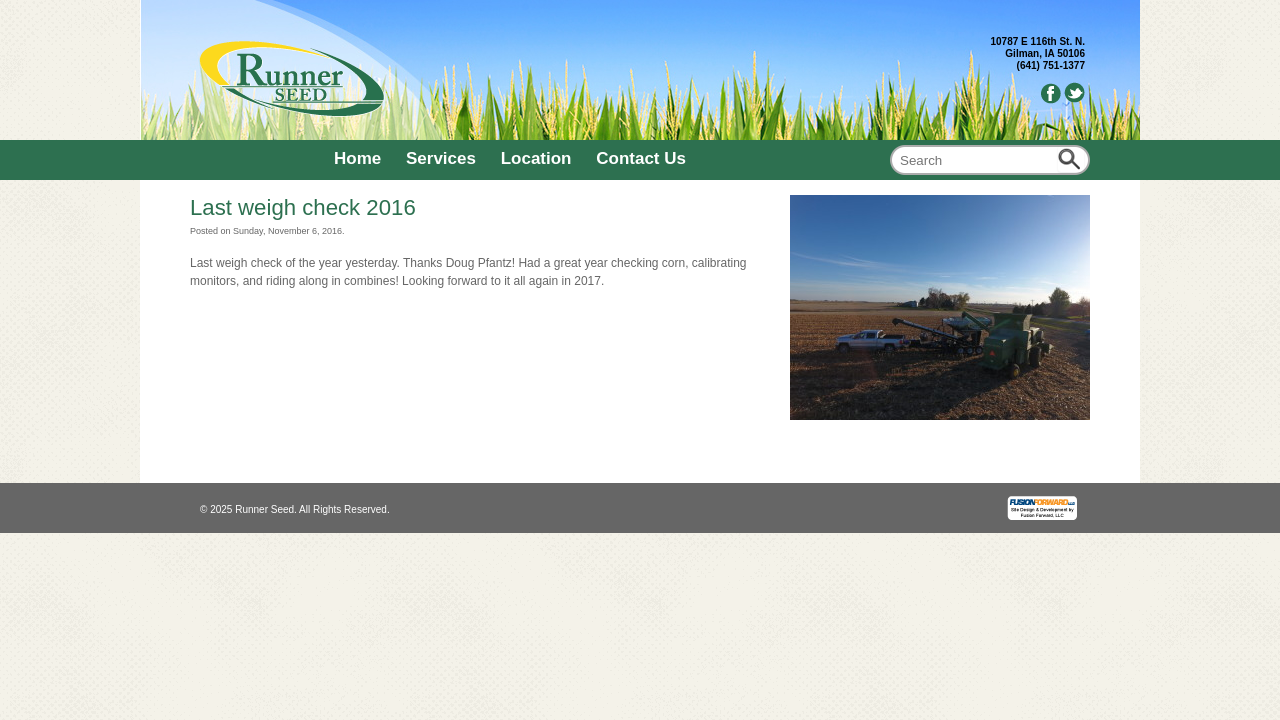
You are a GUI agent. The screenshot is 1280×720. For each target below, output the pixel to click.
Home (357, 158)
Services (441, 158)
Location (536, 158)
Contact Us (641, 158)
